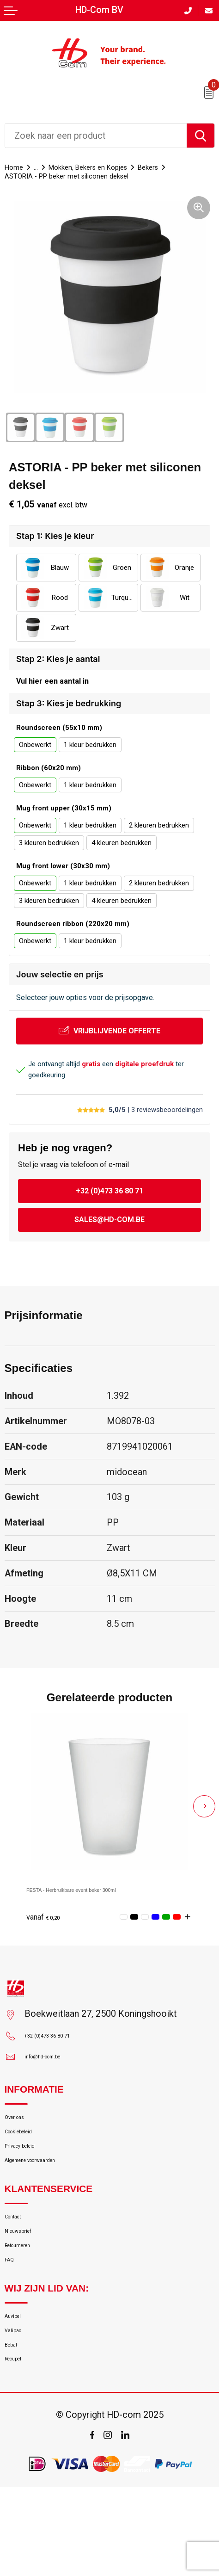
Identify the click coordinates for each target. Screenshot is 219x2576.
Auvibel (19, 2383)
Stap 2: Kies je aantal (58, 660)
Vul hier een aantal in (52, 685)
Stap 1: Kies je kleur (55, 537)
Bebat (16, 2424)
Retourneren (28, 2299)
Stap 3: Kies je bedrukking (68, 711)
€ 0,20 (49, 1923)
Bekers (187, 167)
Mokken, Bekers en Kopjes (110, 167)
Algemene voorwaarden (51, 2195)
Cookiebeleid (30, 2153)
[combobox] (96, 136)
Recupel (20, 2445)
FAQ (13, 2320)
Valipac (19, 2403)
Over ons (22, 2132)
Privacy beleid (32, 2174)
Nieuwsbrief (28, 2278)
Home (17, 167)
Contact (20, 2257)
